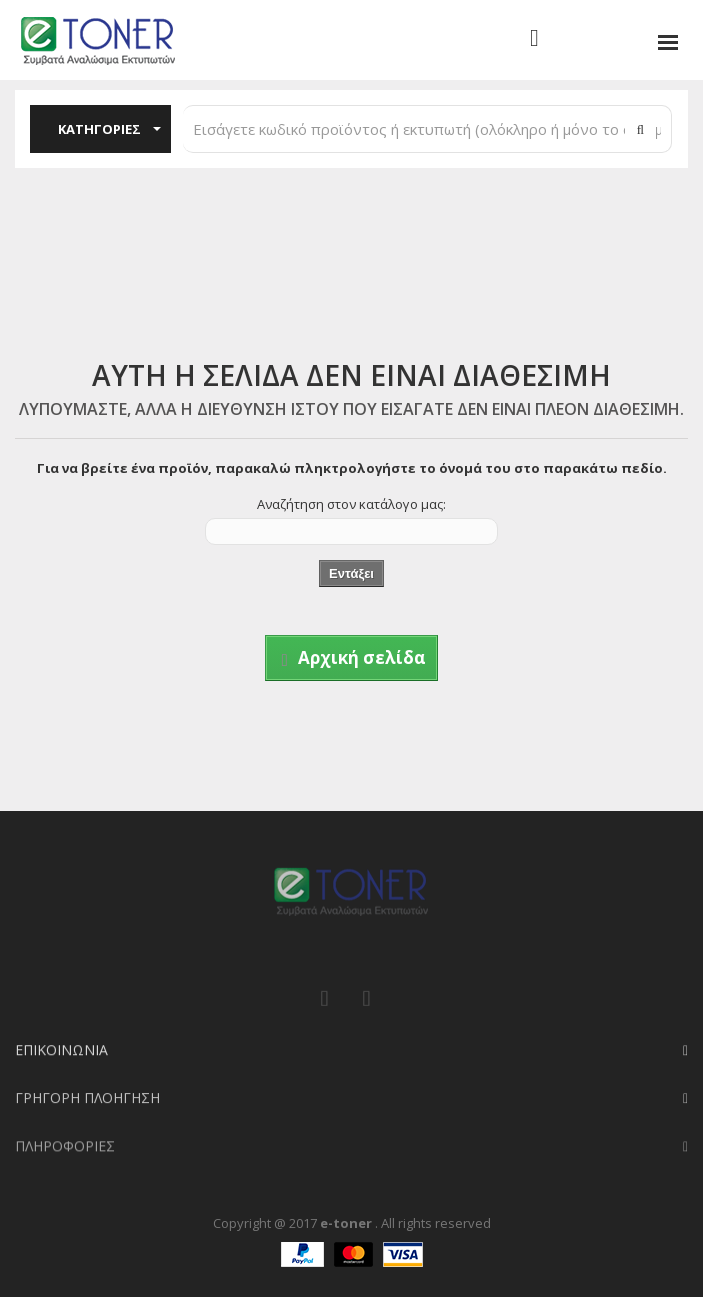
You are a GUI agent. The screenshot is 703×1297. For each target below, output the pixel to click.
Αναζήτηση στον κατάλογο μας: (351, 504)
